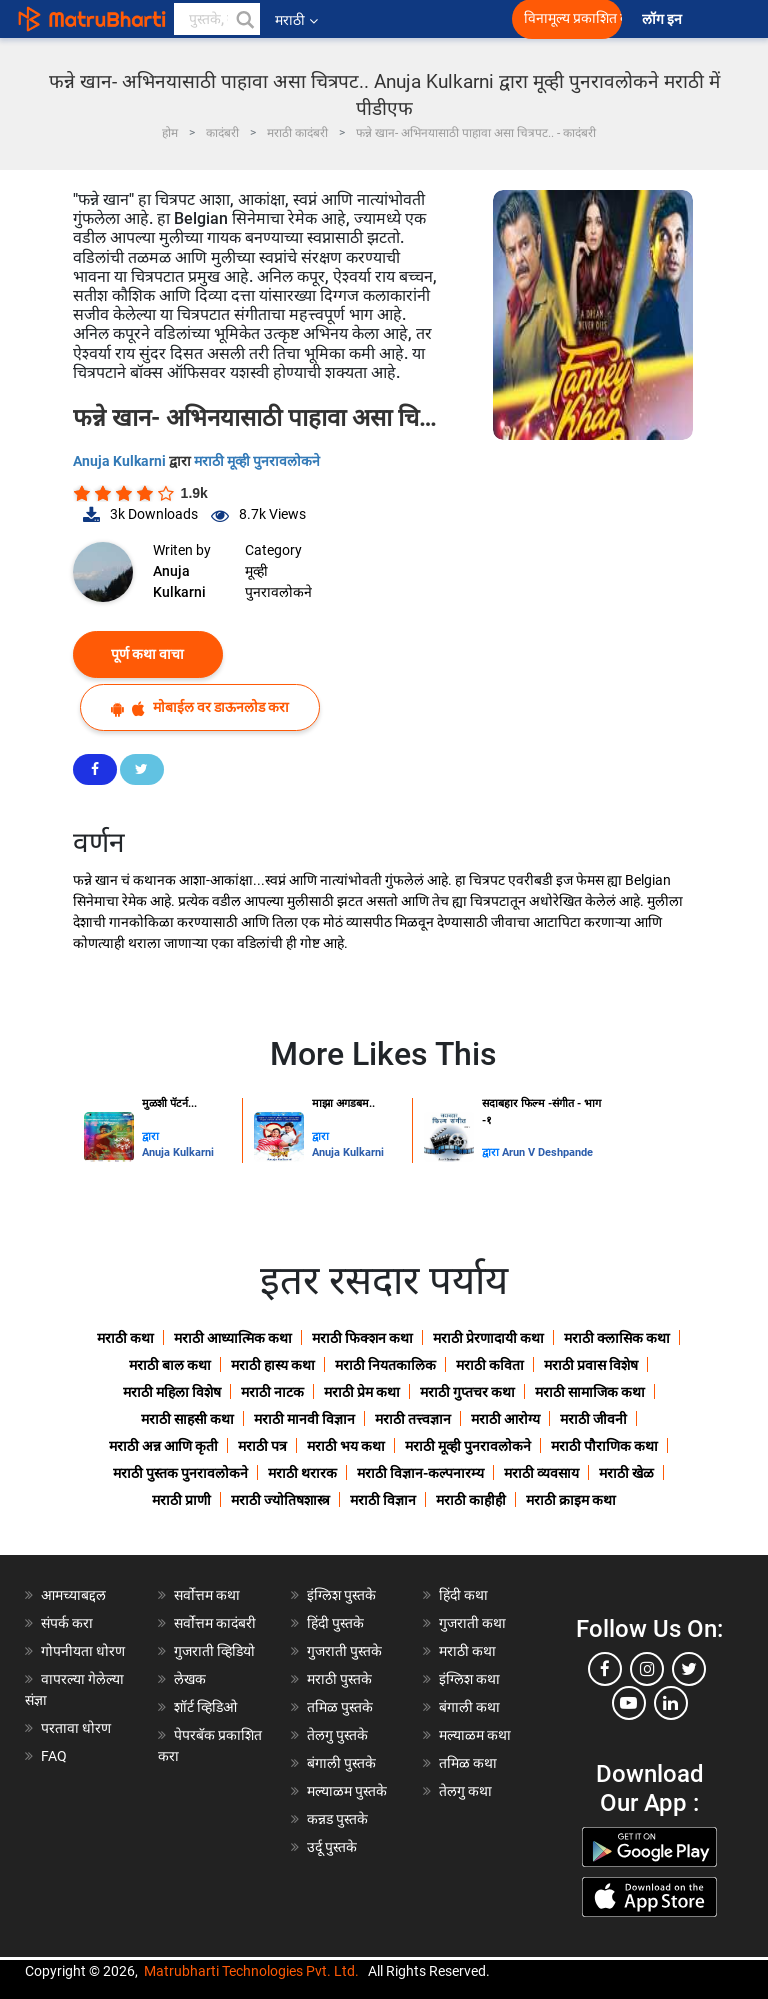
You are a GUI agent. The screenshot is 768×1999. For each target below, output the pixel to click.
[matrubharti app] (450, 19)
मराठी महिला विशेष (172, 1392)
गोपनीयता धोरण (83, 1651)
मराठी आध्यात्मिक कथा (233, 1338)
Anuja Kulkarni (121, 461)
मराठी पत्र (262, 1446)
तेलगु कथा (465, 1791)
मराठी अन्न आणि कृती (163, 1446)
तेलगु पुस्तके (337, 1735)
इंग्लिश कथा (469, 1679)
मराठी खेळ (626, 1473)
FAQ (54, 1756)
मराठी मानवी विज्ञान (304, 1419)
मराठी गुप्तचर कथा (467, 1392)
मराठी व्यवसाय (541, 1473)
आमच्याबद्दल (73, 1595)
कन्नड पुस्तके (337, 1819)
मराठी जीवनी (593, 1419)
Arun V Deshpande (547, 1152)
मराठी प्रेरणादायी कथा (488, 1338)
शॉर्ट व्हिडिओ (205, 1707)
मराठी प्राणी (181, 1500)
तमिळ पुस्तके (340, 1707)
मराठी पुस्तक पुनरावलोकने (180, 1473)
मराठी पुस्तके (339, 1679)
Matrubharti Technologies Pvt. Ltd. (251, 1971)
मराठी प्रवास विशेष (591, 1365)
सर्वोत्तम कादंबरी (215, 1623)
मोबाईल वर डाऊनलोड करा (200, 707)
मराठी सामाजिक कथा (590, 1392)
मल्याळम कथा (475, 1735)
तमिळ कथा (468, 1763)
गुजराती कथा (472, 1623)
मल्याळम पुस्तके (347, 1791)
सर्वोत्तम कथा (207, 1595)
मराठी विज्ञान (383, 1500)
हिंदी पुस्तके (335, 1623)
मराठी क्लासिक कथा (617, 1338)
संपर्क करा (67, 1623)
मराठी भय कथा (346, 1446)
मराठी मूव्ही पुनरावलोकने (257, 461)
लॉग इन (665, 19)
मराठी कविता (490, 1365)
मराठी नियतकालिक (385, 1365)
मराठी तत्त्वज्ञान (413, 1419)
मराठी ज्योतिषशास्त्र (280, 1500)
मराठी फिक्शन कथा (362, 1338)
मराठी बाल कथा (170, 1365)
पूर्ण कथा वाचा (147, 654)
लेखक (190, 1679)
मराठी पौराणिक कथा (604, 1446)
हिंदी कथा (463, 1595)
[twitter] (689, 1669)
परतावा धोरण (77, 1728)
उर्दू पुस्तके (332, 1847)
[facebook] (605, 1669)
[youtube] (629, 1703)
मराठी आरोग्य (505, 1419)
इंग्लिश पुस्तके (341, 1595)
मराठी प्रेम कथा (362, 1392)
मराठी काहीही (471, 1500)
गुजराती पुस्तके (344, 1651)
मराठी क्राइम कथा (571, 1500)
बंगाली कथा (469, 1707)
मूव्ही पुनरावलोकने (278, 581)
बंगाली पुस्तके (341, 1763)
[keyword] (217, 19)
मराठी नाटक (272, 1392)
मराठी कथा (125, 1338)
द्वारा (150, 1136)
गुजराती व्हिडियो (214, 1651)
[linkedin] (671, 1703)
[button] (244, 19)
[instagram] (647, 1669)
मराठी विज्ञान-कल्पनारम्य (420, 1473)
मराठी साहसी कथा (187, 1419)
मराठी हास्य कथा (273, 1365)
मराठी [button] (296, 20)
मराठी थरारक (302, 1473)
